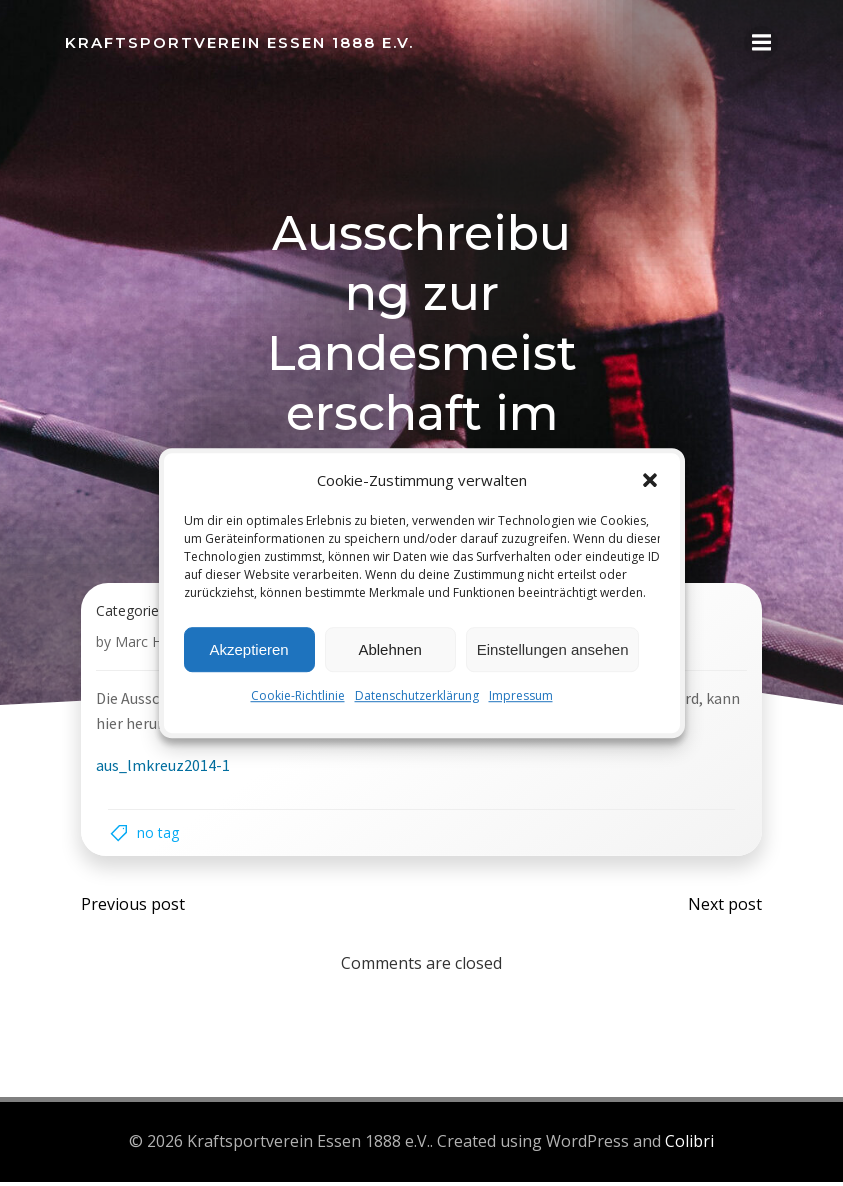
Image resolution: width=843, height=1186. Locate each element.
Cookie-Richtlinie (298, 695)
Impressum (521, 695)
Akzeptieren (248, 649)
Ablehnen (389, 649)
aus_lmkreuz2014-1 (164, 772)
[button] (650, 480)
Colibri (689, 1147)
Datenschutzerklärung (417, 695)
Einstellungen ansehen (553, 649)
